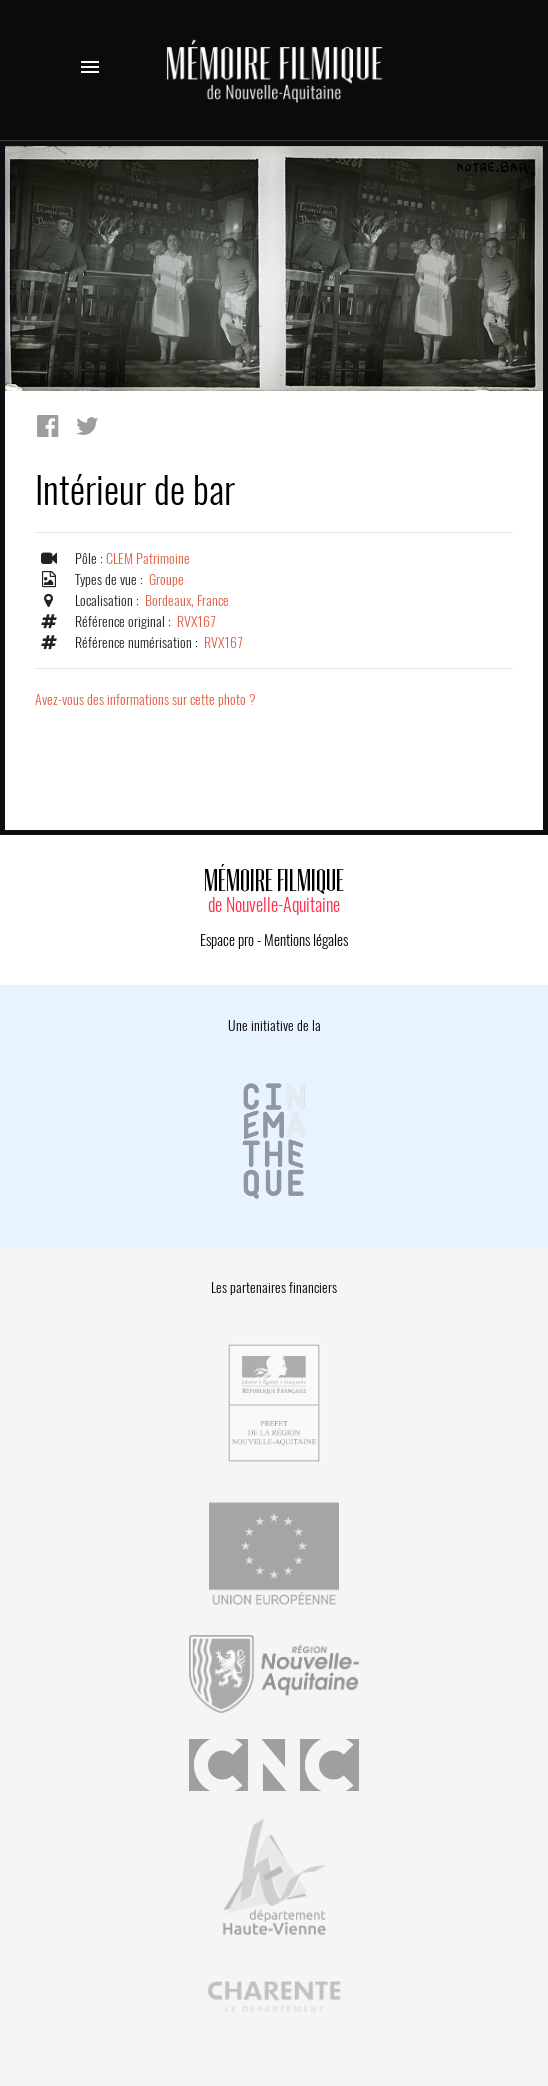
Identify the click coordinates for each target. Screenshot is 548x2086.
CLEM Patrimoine (148, 558)
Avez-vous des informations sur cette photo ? (145, 699)
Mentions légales (306, 940)
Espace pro (227, 940)
